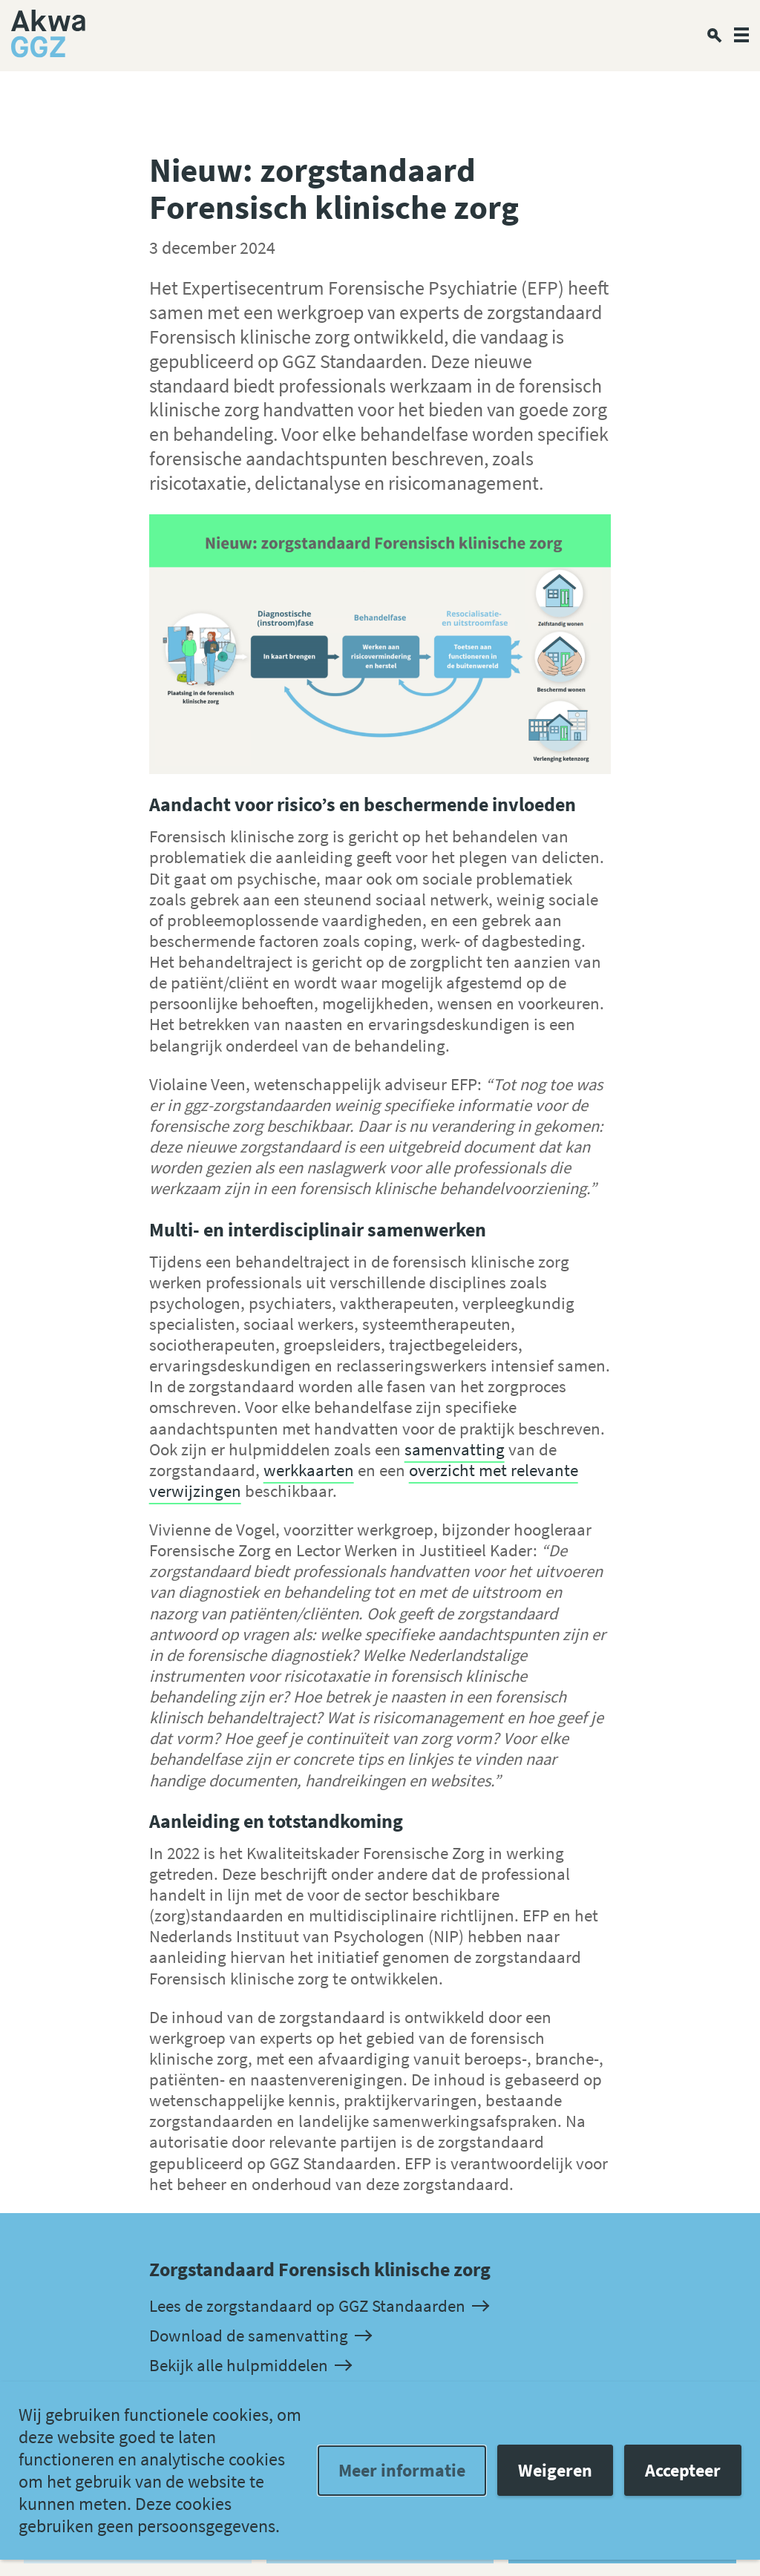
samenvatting (454, 1449)
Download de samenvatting (259, 2336)
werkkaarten (308, 1470)
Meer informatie (401, 2470)
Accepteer (683, 2470)
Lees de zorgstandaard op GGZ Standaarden (318, 2306)
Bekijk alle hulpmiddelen (249, 2366)
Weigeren (555, 2470)
